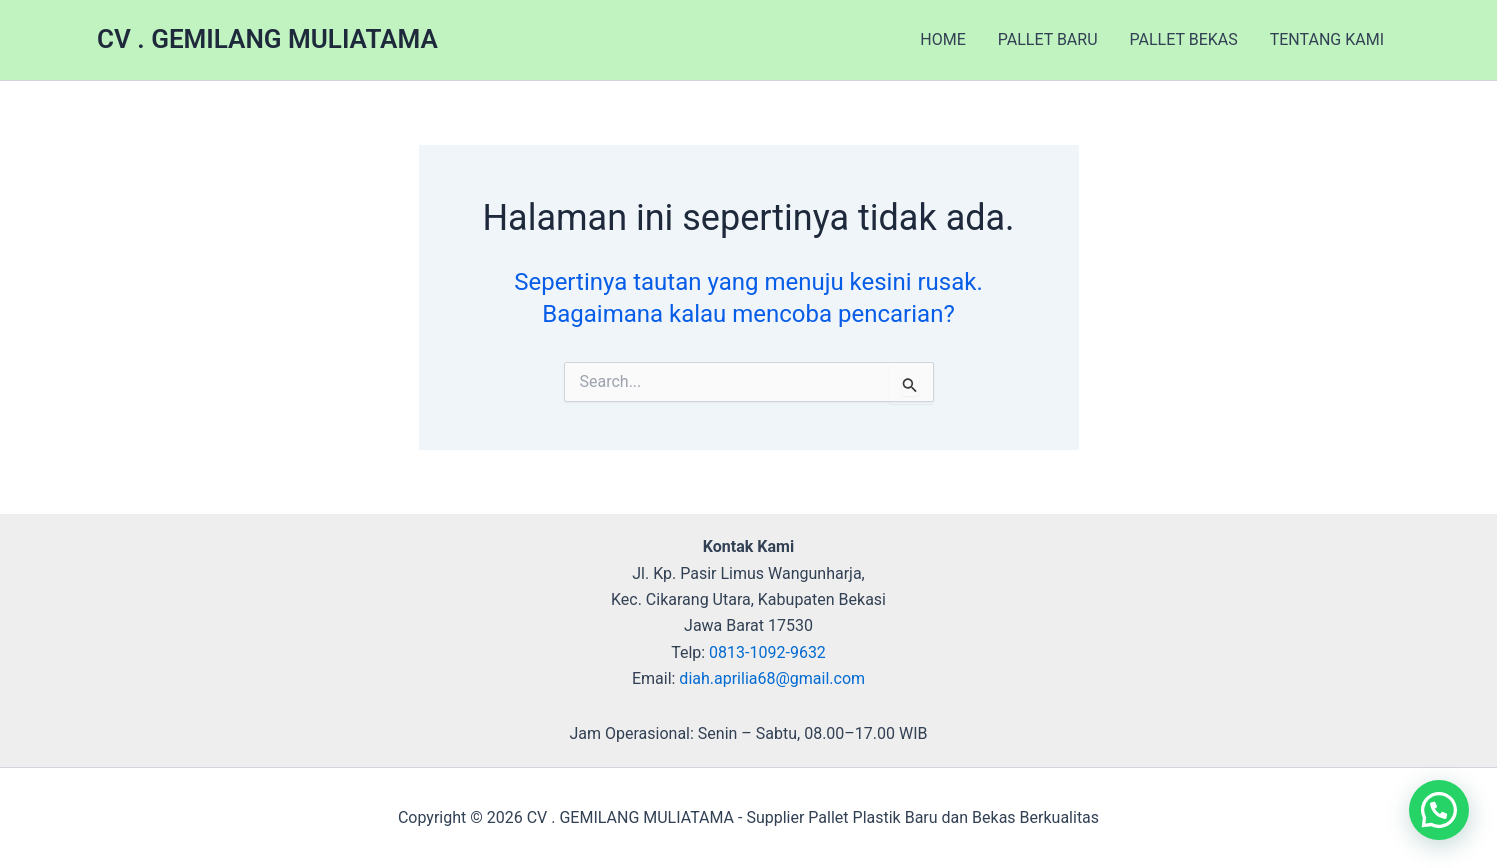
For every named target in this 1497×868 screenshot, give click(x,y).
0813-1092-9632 (767, 652)
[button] (1439, 810)
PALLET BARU (1048, 39)
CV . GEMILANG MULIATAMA (267, 39)
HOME (942, 39)
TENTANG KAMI (1327, 39)
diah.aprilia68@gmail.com (772, 678)
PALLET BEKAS (1184, 39)
